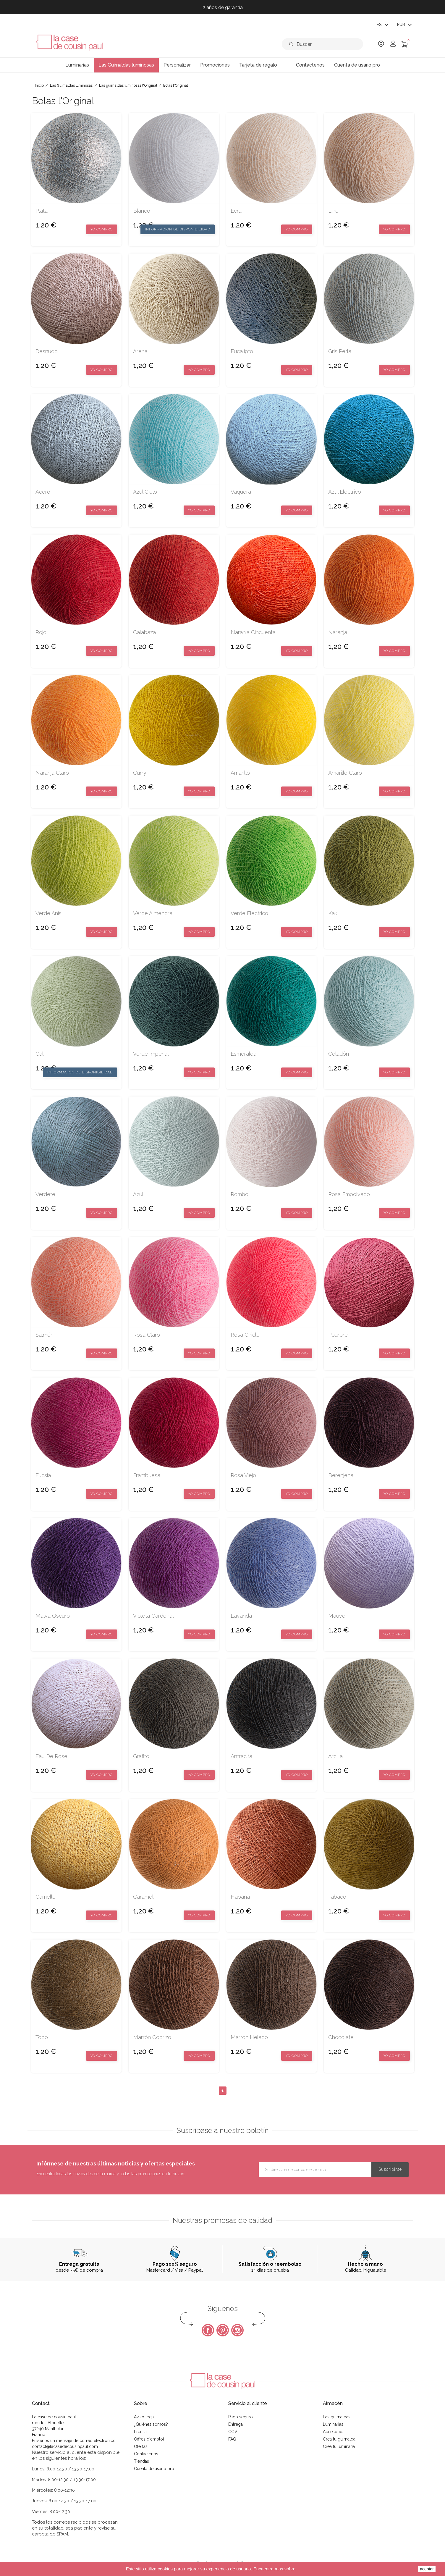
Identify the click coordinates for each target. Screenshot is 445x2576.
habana (240, 1897)
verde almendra (152, 913)
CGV (232, 2431)
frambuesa (146, 1475)
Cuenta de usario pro (154, 2468)
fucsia (43, 1475)
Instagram (237, 2330)
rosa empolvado (349, 1194)
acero (42, 492)
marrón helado (249, 2037)
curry (139, 773)
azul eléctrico (344, 492)
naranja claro (52, 773)
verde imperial (151, 1054)
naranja (337, 632)
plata (41, 211)
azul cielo (145, 492)
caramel (143, 1897)
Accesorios (333, 2431)
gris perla (339, 351)
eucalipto (242, 351)
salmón (44, 1335)
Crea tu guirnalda (339, 2439)
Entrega (235, 2424)
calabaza (144, 632)
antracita (241, 1756)
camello (45, 1897)
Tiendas (141, 2461)
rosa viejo (243, 1475)
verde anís (48, 913)
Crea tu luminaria (339, 2446)
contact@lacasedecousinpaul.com (65, 2446)
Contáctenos (146, 2453)
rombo (239, 1194)
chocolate (341, 2037)
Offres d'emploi (149, 2439)
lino (333, 211)
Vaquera (241, 492)
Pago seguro (240, 2417)
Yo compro (101, 229)
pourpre (338, 1335)
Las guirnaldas (336, 2417)
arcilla (335, 1756)
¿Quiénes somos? (151, 2424)
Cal (39, 1054)
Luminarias (333, 2424)
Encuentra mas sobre (274, 2568)
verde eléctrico (249, 913)
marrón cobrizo (152, 2037)
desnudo (46, 351)
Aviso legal (144, 2417)
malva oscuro (52, 1616)
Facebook (208, 2330)
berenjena (340, 1475)
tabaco (337, 1897)
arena (140, 351)
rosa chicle (245, 1335)
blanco (141, 211)
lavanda (241, 1616)
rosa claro (146, 1335)
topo (41, 2037)
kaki (333, 913)
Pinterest (222, 2330)
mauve (336, 1616)
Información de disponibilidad (177, 229)
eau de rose (51, 1756)
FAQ (232, 2439)
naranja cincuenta (253, 632)
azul (138, 1194)
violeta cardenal (153, 1616)
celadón (338, 1054)
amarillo (240, 773)
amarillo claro (345, 773)
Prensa (140, 2431)
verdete (45, 1194)
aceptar (427, 2569)
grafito (141, 1756)
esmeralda (243, 1054)
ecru (236, 211)
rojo (40, 632)
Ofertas (141, 2446)
